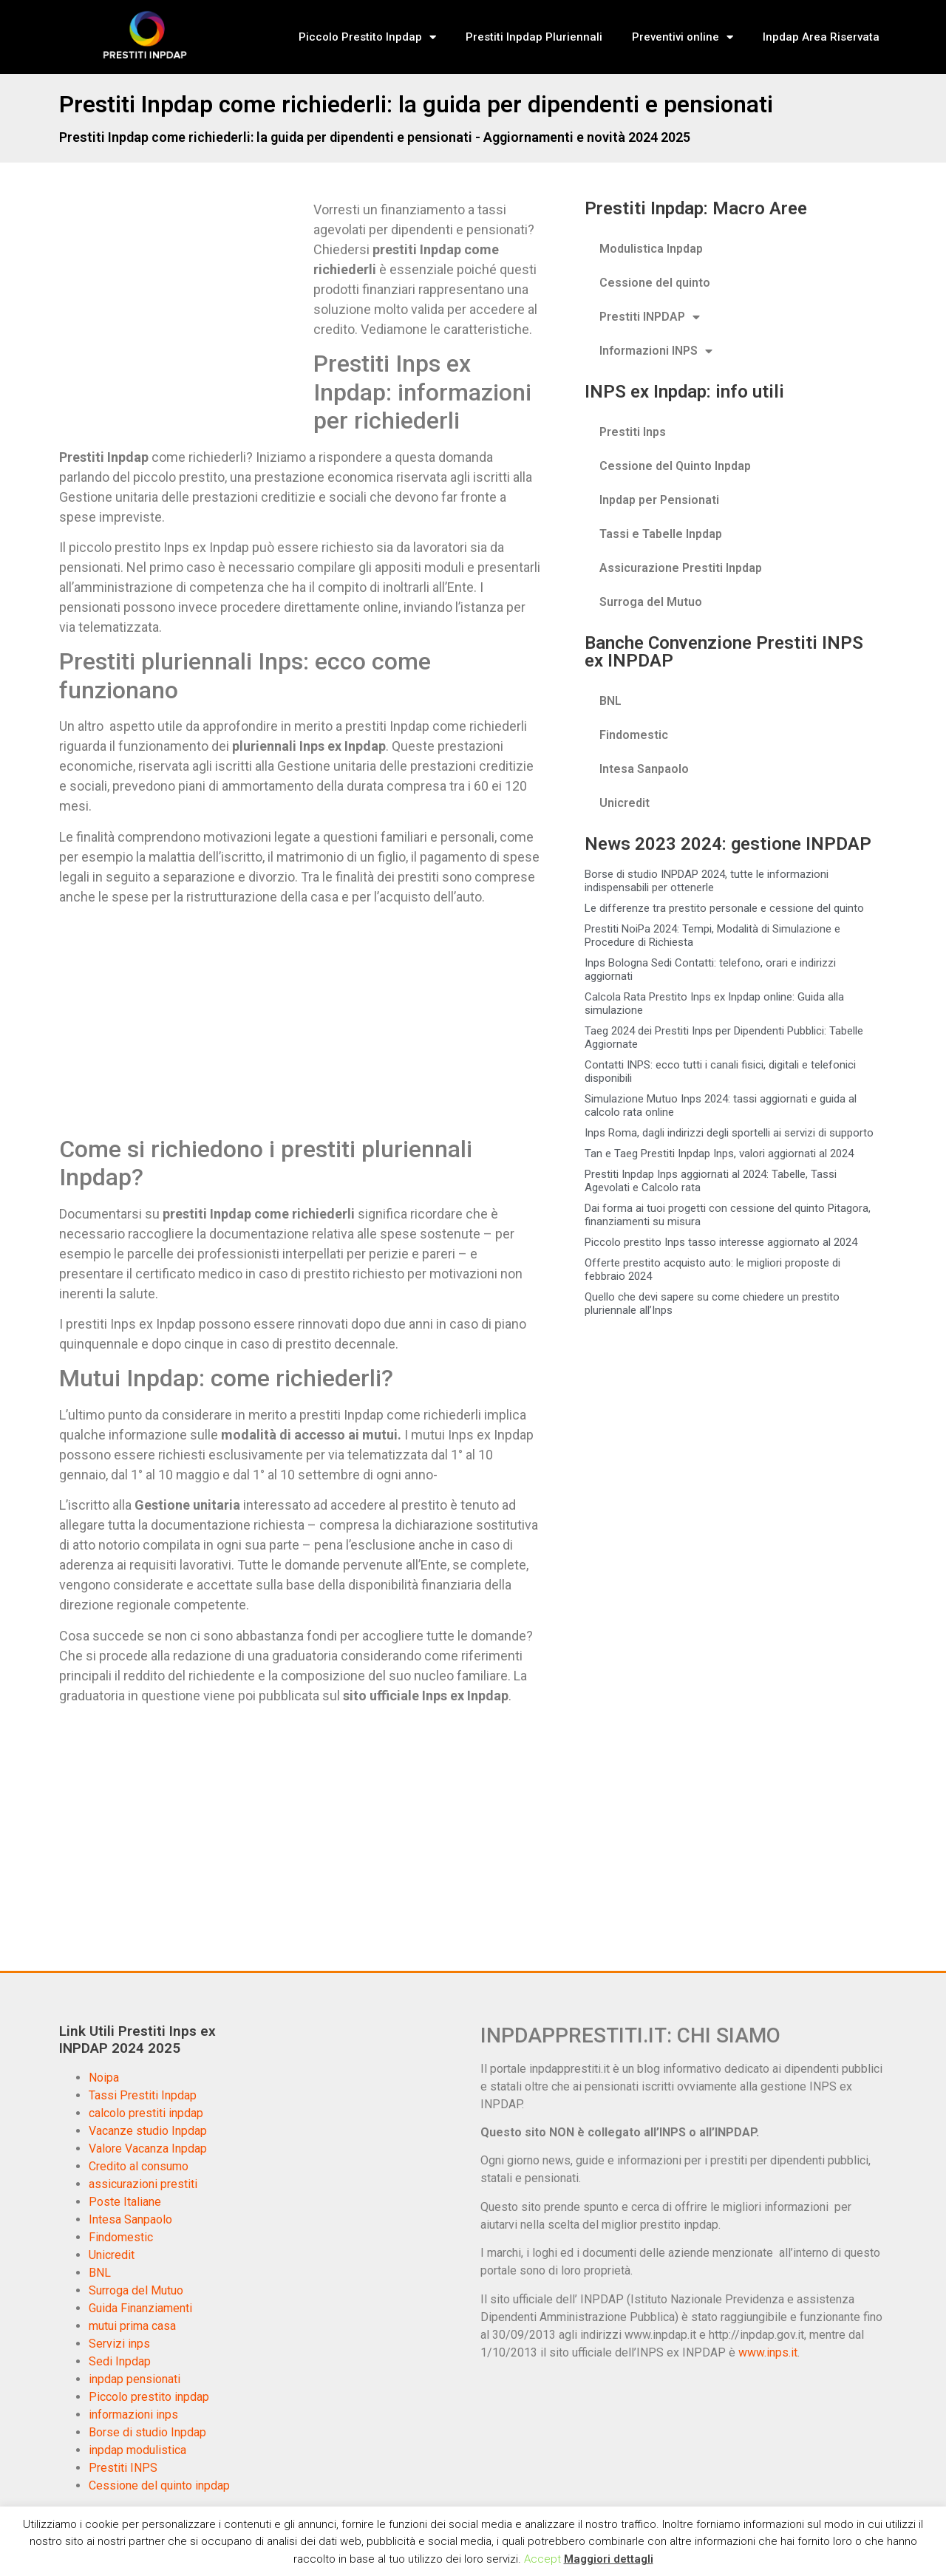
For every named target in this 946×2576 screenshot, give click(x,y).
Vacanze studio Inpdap (148, 2131)
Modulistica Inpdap (651, 249)
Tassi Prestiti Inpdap (143, 2095)
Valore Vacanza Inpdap (148, 2148)
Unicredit (624, 803)
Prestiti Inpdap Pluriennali (534, 37)
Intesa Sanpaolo (644, 769)
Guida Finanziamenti (140, 2308)
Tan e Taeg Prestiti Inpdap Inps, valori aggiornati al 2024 (719, 1153)
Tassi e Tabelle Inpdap (660, 534)
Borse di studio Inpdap (147, 2432)
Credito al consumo (138, 2166)
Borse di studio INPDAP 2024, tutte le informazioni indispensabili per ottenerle (706, 881)
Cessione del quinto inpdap (159, 2485)
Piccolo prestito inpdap (149, 2397)
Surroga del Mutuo (650, 602)
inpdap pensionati (134, 2379)
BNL (610, 701)
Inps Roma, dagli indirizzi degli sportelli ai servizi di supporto (729, 1132)
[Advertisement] (183, 308)
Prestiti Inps (632, 432)
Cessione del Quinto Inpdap (675, 466)
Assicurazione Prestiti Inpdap (680, 568)
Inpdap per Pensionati (659, 500)
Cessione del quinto (654, 283)
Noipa (104, 2078)
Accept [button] (542, 2559)
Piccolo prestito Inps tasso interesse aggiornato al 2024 (721, 1242)
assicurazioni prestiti (143, 2184)
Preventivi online (682, 37)
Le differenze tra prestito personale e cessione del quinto (724, 908)
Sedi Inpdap (120, 2361)
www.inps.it (767, 2352)
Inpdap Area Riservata (821, 37)
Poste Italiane (125, 2202)
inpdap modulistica (137, 2450)
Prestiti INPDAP (649, 317)
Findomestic (633, 735)
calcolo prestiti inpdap (146, 2113)
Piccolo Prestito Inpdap (367, 37)
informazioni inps (133, 2415)
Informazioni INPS (655, 351)
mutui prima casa (132, 2326)
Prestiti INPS (123, 2468)
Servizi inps (119, 2344)
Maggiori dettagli (608, 2559)
